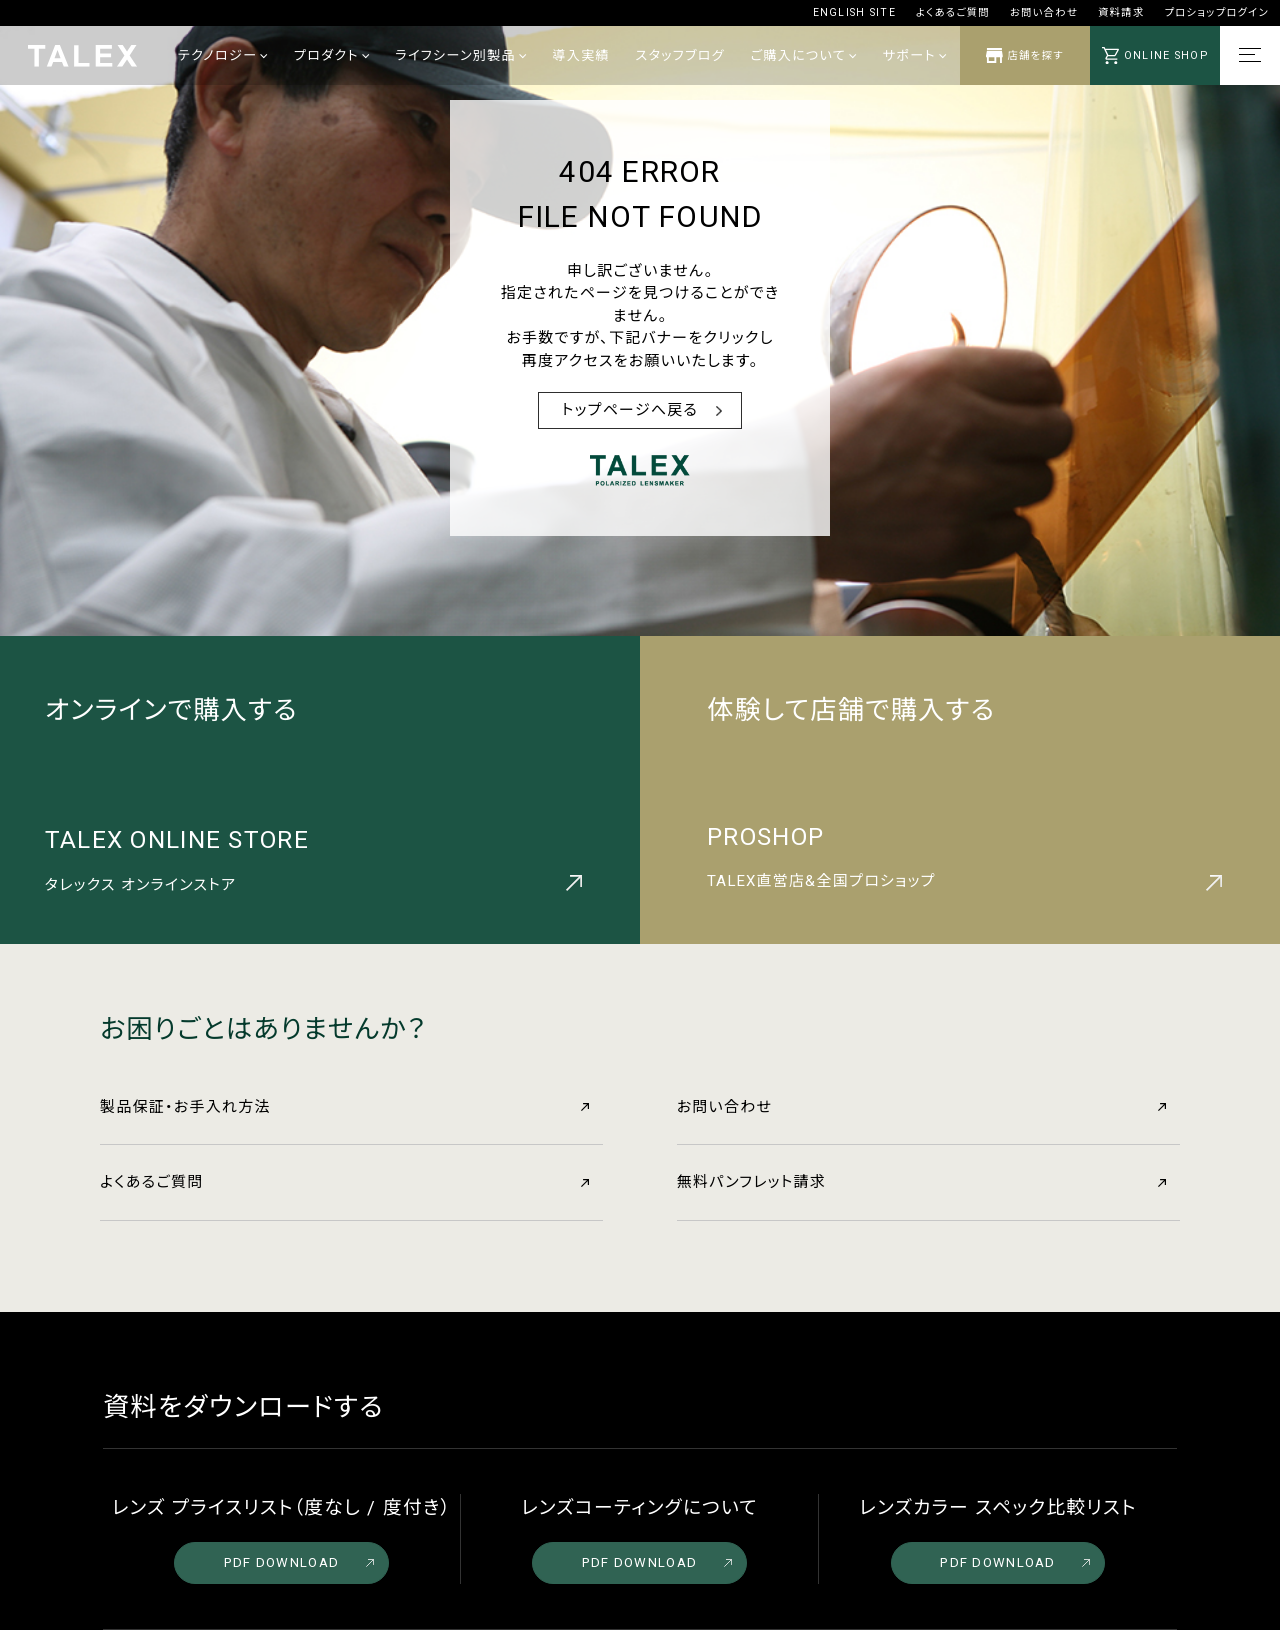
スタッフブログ (680, 55)
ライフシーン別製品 (460, 55)
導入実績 (581, 55)
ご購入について (804, 55)
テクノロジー (223, 55)
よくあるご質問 (953, 12)
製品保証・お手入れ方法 (344, 1107)
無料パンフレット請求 (921, 1182)
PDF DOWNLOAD (299, 1562)
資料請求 (1121, 12)
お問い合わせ (1044, 12)
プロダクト (331, 55)
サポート (914, 55)
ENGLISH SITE (854, 12)
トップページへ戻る (630, 410)
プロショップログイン (1216, 12)
